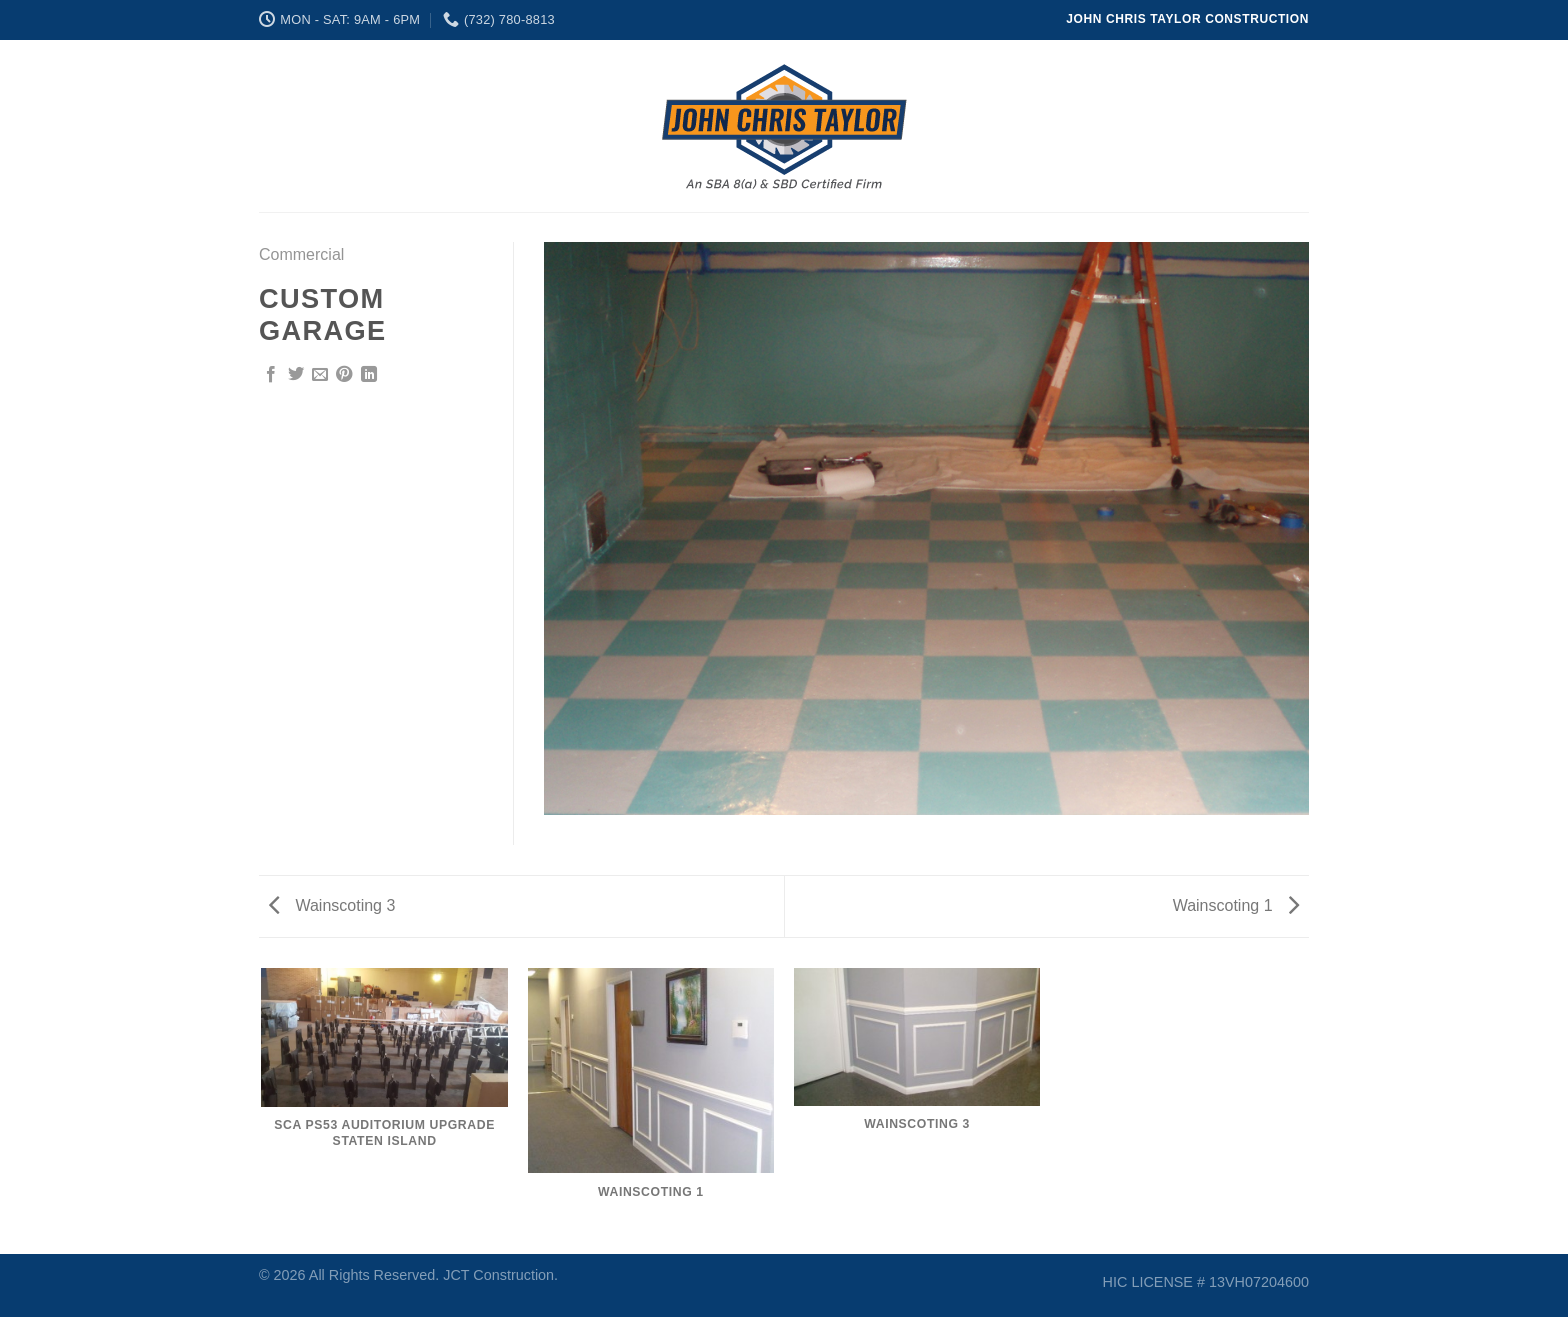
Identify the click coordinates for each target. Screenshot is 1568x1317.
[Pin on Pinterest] (344, 375)
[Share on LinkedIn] (369, 375)
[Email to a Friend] (320, 375)
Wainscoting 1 (1236, 905)
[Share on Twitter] (296, 375)
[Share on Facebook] (271, 375)
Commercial (301, 254)
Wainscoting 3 (332, 905)
